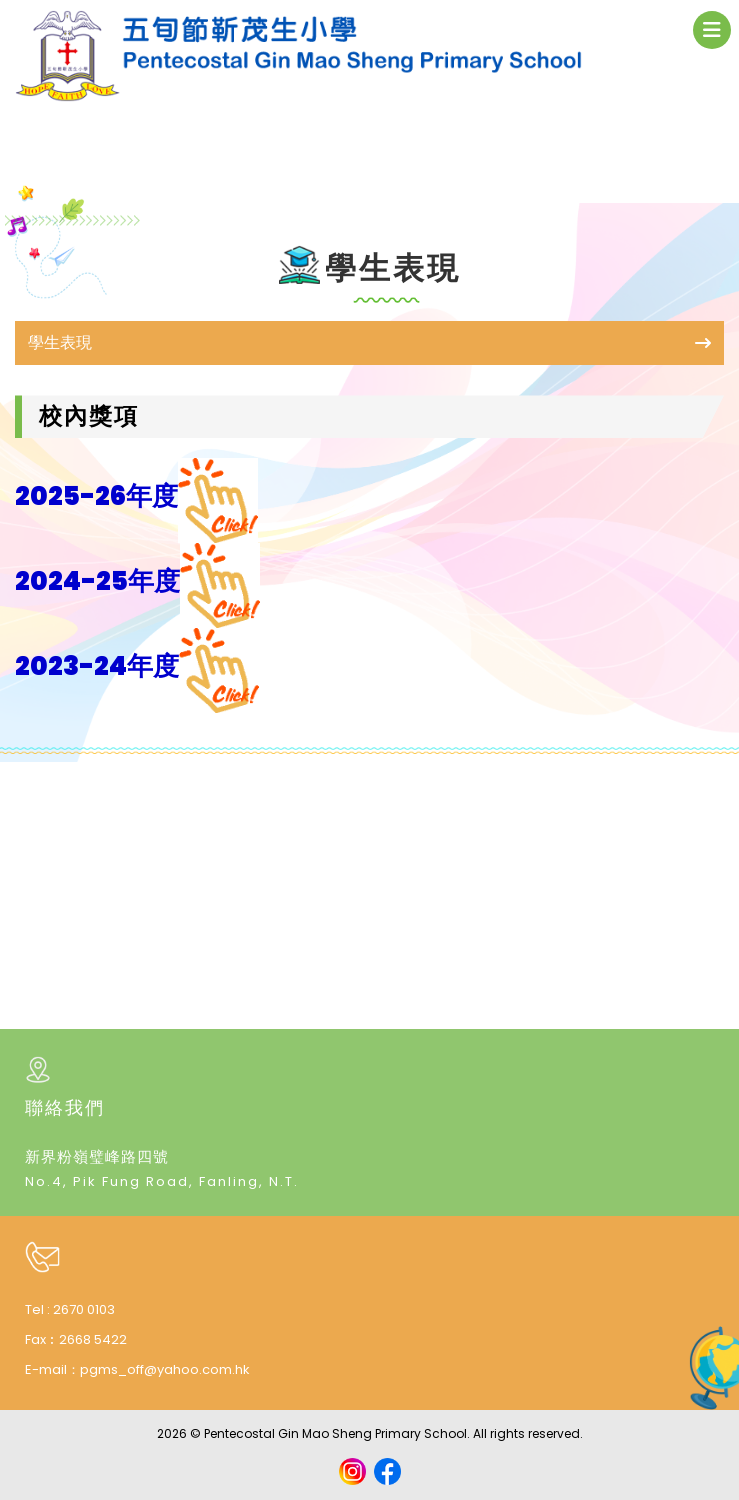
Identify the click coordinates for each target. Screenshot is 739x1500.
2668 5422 (93, 1339)
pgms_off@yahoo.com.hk (165, 1369)
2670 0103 (84, 1309)
